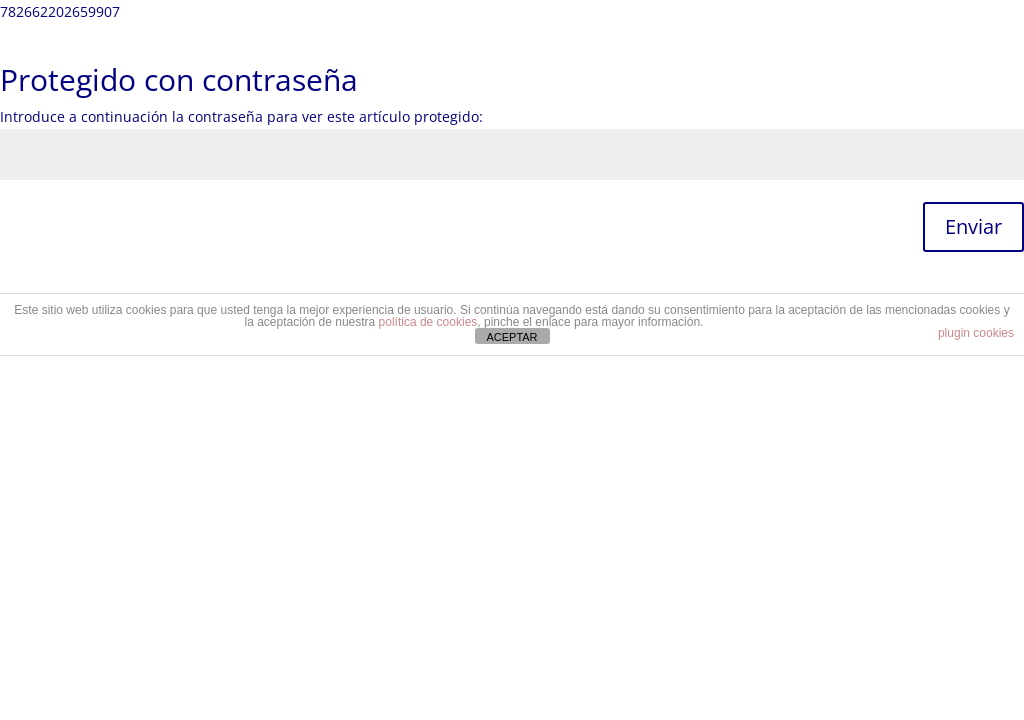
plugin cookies (976, 333)
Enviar (973, 226)
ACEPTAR (511, 337)
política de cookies (428, 322)
